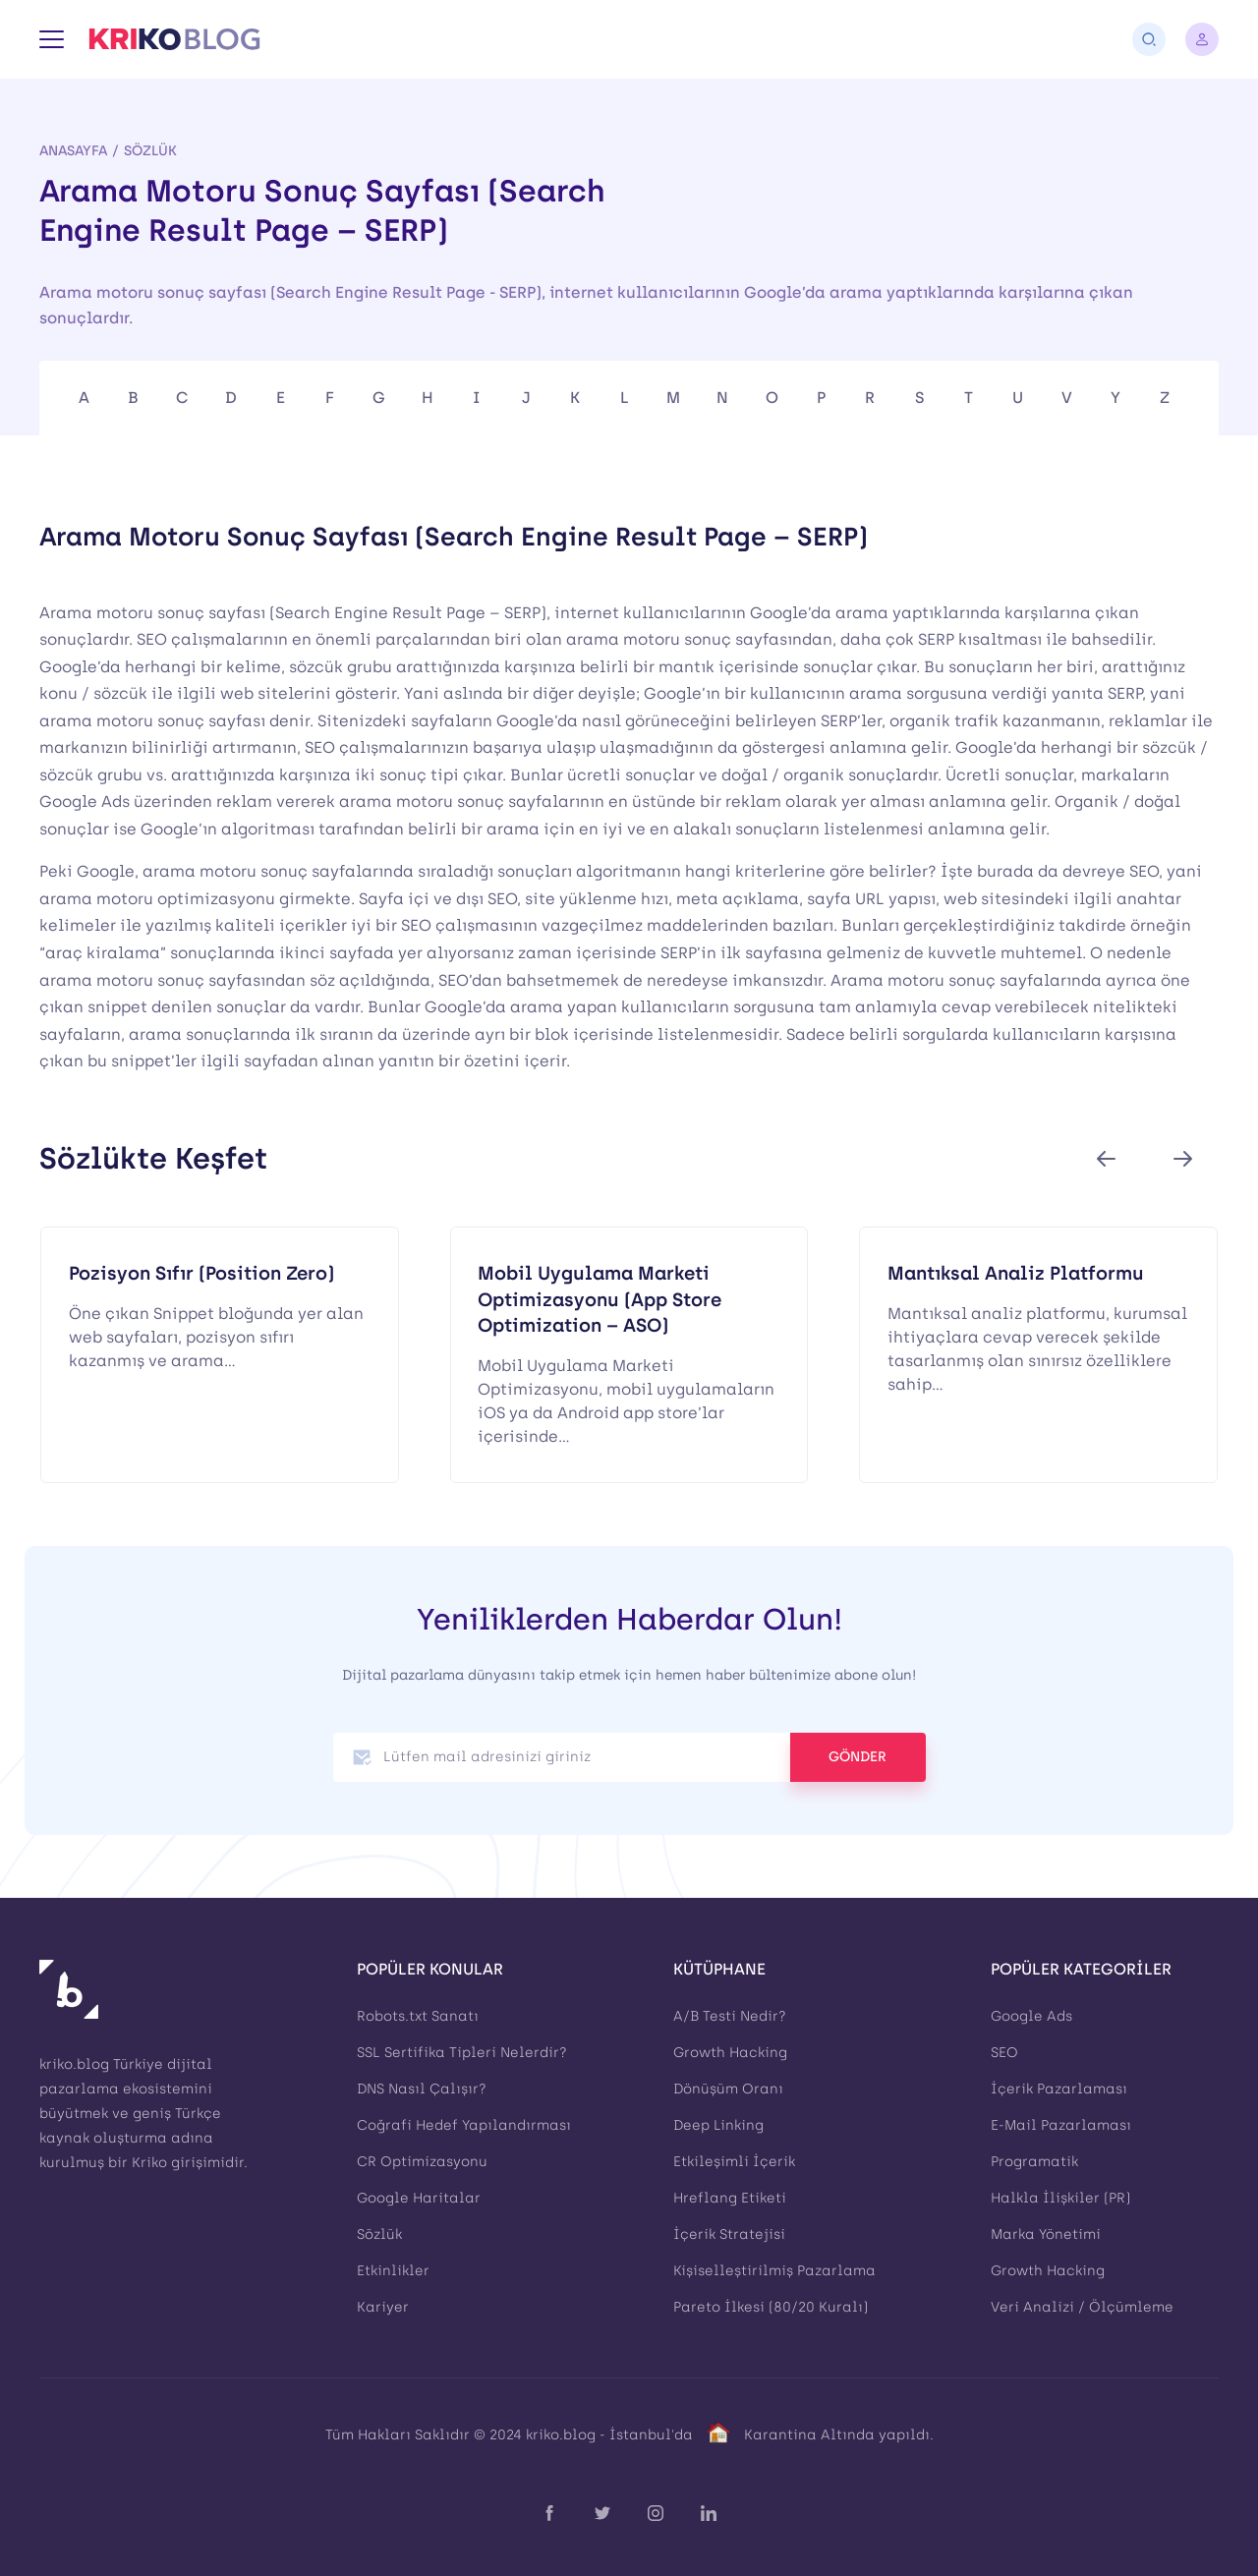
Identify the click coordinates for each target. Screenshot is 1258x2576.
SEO (1004, 2052)
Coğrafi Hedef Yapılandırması (464, 2125)
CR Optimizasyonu (422, 2161)
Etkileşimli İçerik (734, 2161)
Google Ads (1031, 2016)
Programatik (1034, 2161)
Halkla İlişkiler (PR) (1060, 2198)
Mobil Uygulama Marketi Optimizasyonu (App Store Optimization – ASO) (599, 1299)
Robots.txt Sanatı (418, 2016)
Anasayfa (73, 150)
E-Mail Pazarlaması (1061, 2125)
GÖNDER (857, 1756)
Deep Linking (718, 2125)
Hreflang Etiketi (729, 2198)
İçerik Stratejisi (729, 2234)
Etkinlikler (393, 2270)
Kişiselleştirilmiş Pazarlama (774, 2270)
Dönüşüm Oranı (728, 2089)
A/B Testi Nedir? (729, 2016)
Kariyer (383, 2307)
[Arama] (1149, 39)
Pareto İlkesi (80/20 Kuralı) (770, 2307)
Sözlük (150, 150)
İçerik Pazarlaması (1059, 2089)
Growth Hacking (730, 2052)
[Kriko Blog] (174, 39)
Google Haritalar (419, 2198)
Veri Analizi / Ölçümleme (1082, 2307)
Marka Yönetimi (1046, 2234)
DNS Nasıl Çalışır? (421, 2089)
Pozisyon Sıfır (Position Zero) (201, 1273)
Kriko (149, 2162)
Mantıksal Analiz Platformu (1015, 1273)
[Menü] (52, 39)
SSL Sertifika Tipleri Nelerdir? (462, 2052)
